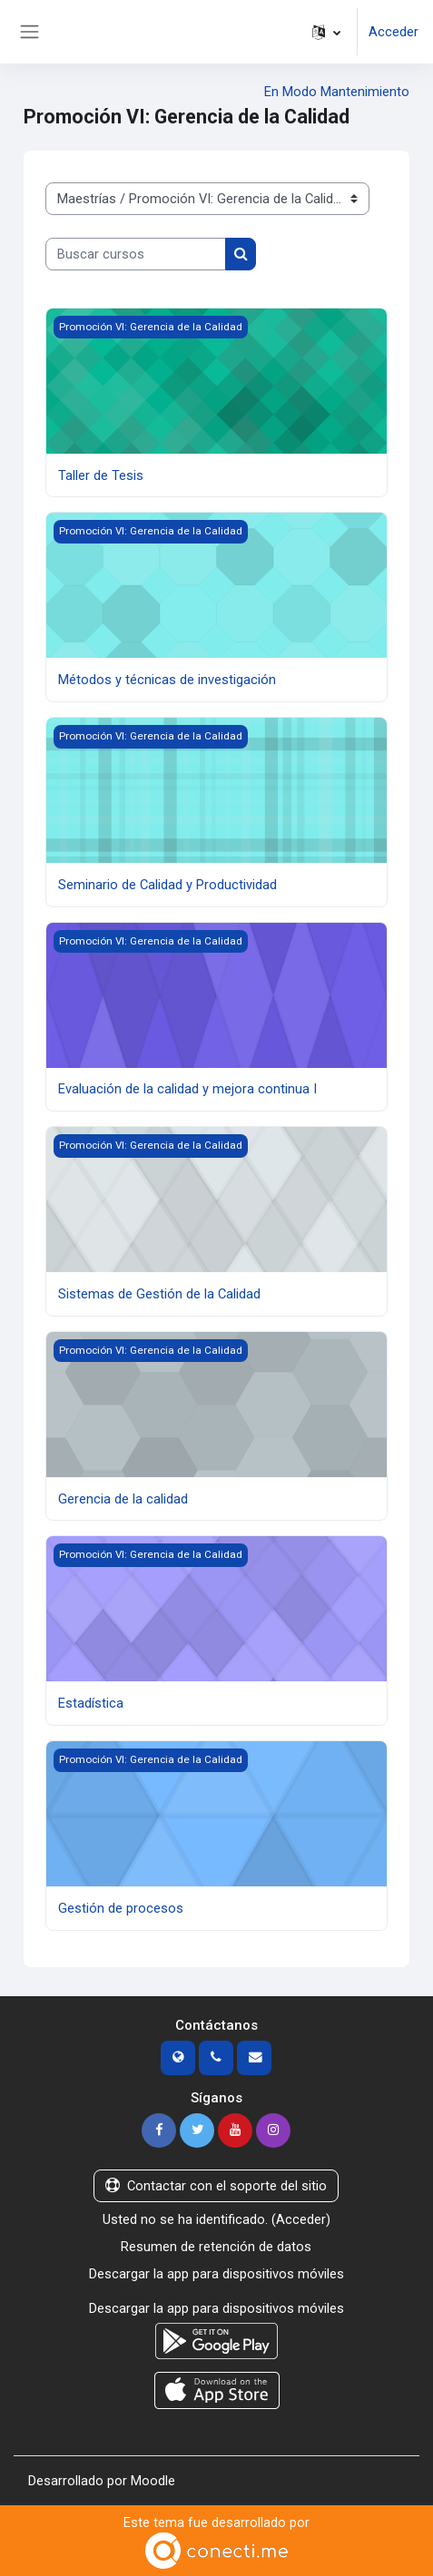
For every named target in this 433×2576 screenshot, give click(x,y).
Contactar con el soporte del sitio (216, 2186)
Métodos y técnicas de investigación (167, 679)
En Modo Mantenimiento (336, 91)
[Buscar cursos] (135, 254)
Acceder (393, 32)
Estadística (90, 1703)
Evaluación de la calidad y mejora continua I (187, 1089)
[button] (326, 32)
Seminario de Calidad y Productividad (167, 885)
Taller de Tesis (100, 475)
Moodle (153, 2481)
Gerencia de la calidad (123, 1499)
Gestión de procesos (120, 1908)
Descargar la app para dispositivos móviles (216, 2274)
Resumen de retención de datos (216, 2246)
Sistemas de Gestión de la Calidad (159, 1294)
